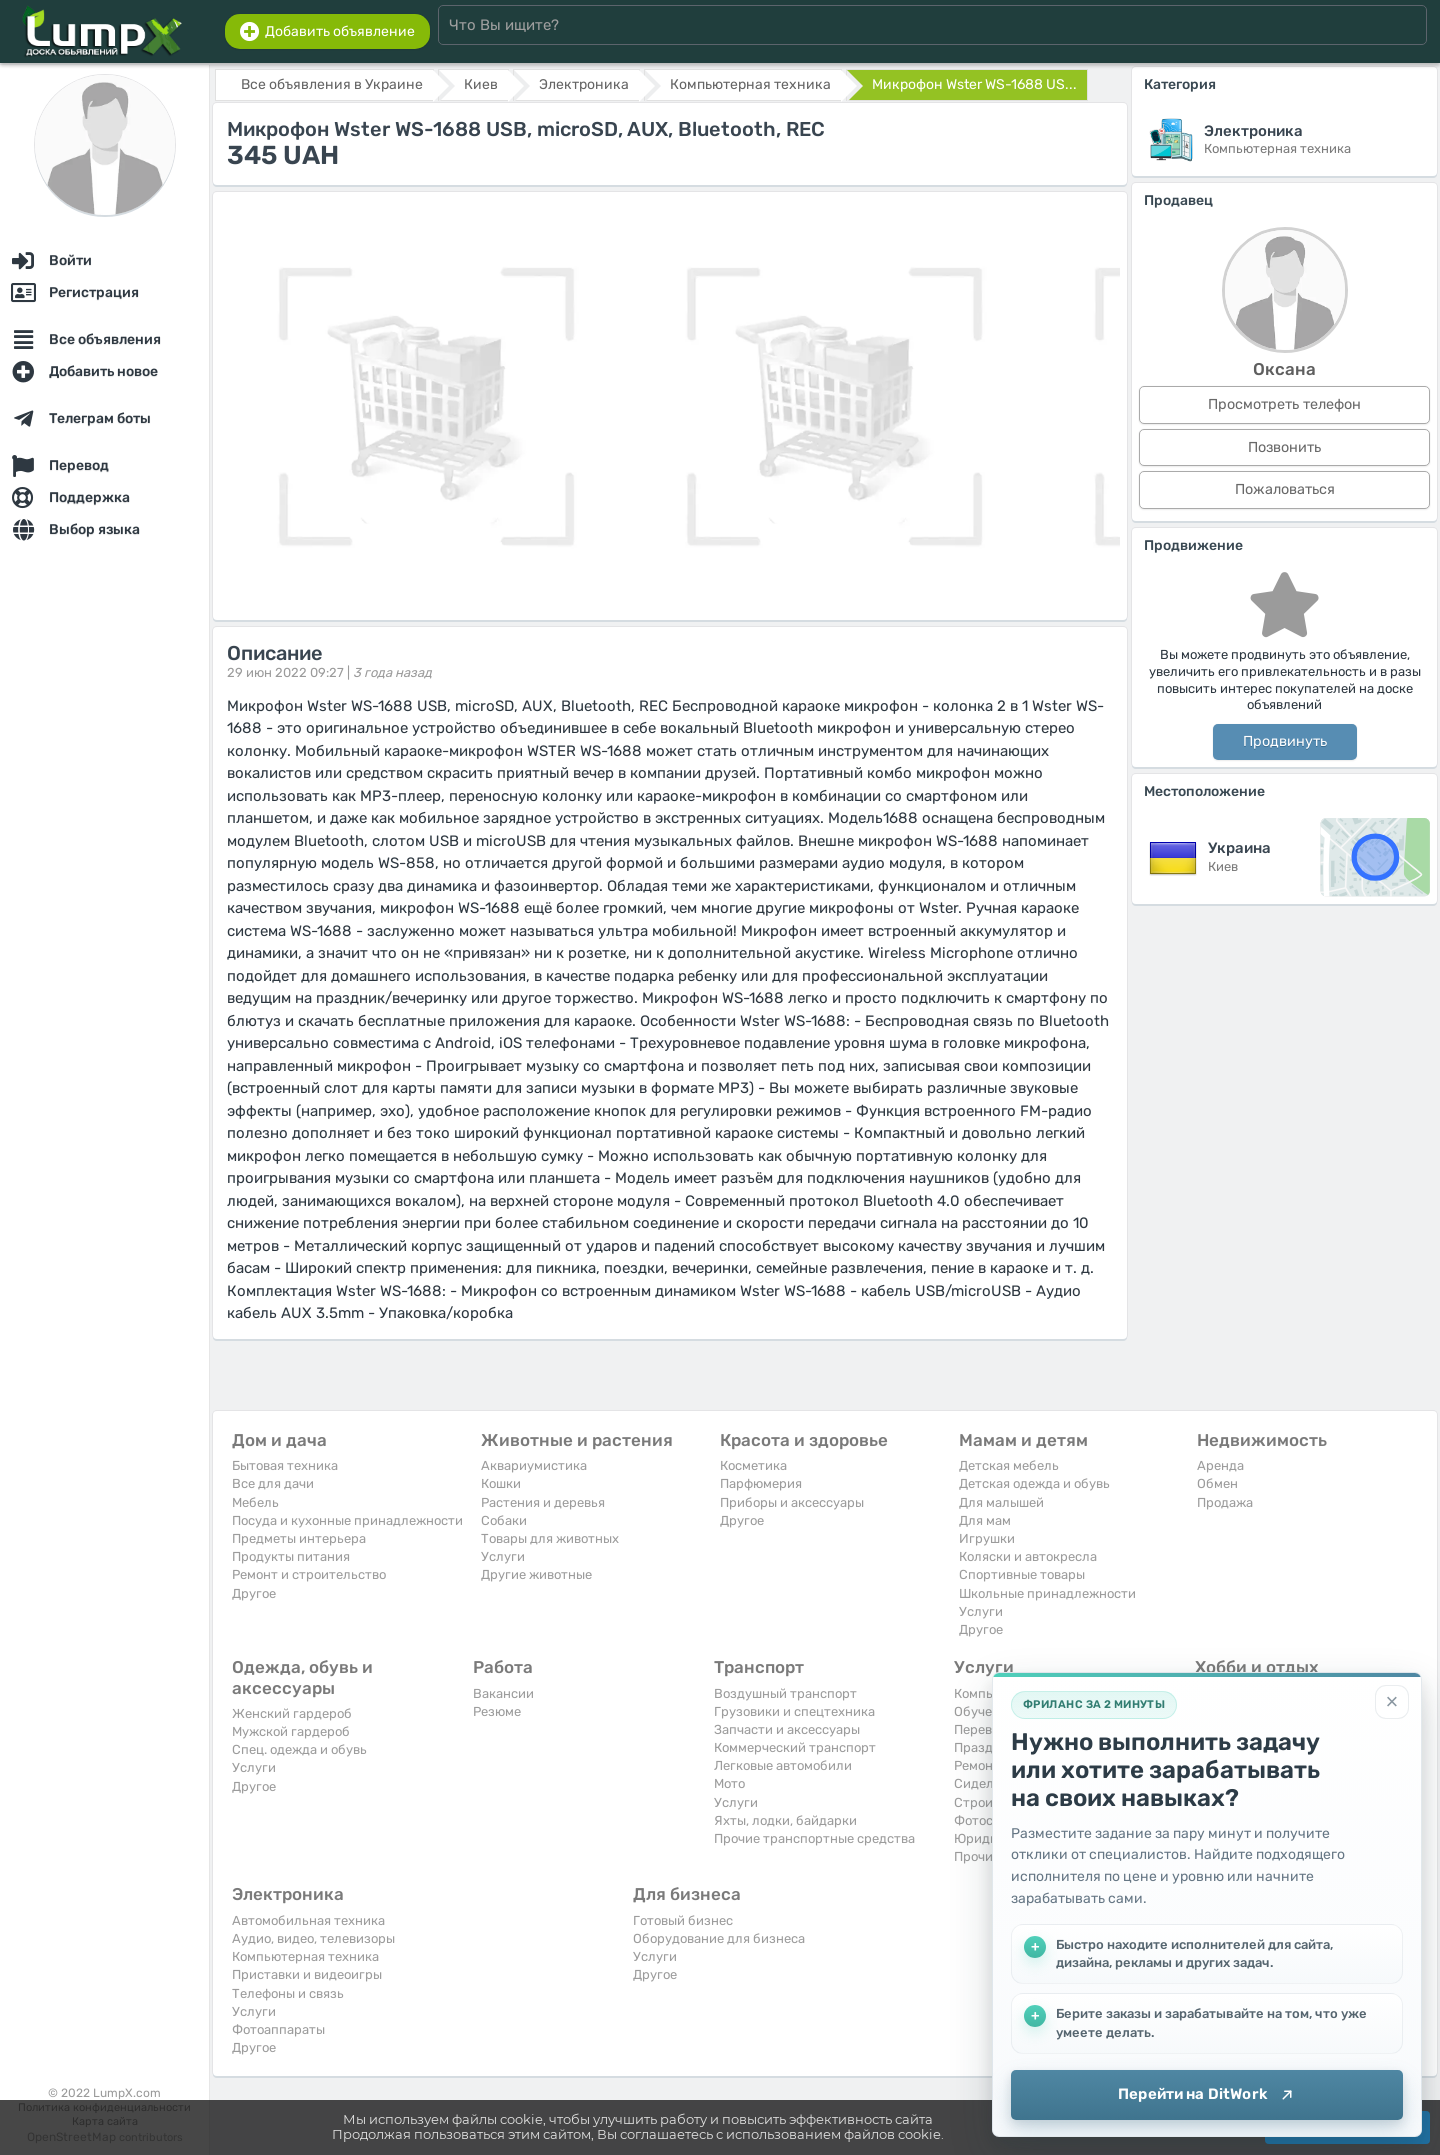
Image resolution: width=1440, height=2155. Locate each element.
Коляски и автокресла (1028, 1556)
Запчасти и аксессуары (787, 1729)
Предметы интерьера (299, 1538)
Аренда (1220, 1465)
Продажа (1225, 1502)
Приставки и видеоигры (307, 1974)
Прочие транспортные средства (814, 1838)
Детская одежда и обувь (1034, 1483)
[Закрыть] (1392, 1702)
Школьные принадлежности (1047, 1593)
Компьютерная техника (305, 1956)
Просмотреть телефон (1284, 404)
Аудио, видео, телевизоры (313, 1938)
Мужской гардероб (291, 1731)
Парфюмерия (761, 1483)
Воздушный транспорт (785, 1693)
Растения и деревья (543, 1502)
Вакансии (503, 1693)
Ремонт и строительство (309, 1574)
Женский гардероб (292, 1713)
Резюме (497, 1711)
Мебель (255, 1502)
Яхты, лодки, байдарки (785, 1820)
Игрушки (987, 1538)
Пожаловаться (1285, 489)
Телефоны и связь (288, 1993)
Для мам (985, 1520)
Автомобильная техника (308, 1920)
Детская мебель (1009, 1465)
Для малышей (1001, 1502)
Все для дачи (273, 1483)
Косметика (753, 1465)
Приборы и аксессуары (792, 1502)
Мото (729, 1783)
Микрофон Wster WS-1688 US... (974, 84)
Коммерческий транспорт (795, 1747)
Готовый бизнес (683, 1920)
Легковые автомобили (783, 1765)
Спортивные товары (1022, 1574)
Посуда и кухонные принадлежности (347, 1520)
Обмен (1217, 1483)
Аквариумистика (534, 1465)
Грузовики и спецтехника (794, 1711)
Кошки (501, 1483)
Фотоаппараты (278, 2029)
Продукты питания (291, 1556)
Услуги (503, 1556)
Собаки (504, 1520)
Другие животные (536, 1574)
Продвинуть (1285, 741)
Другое (254, 1593)
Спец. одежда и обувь (299, 1749)
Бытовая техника (285, 1465)
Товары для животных (550, 1538)
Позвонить (1284, 447)
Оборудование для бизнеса (719, 1938)
